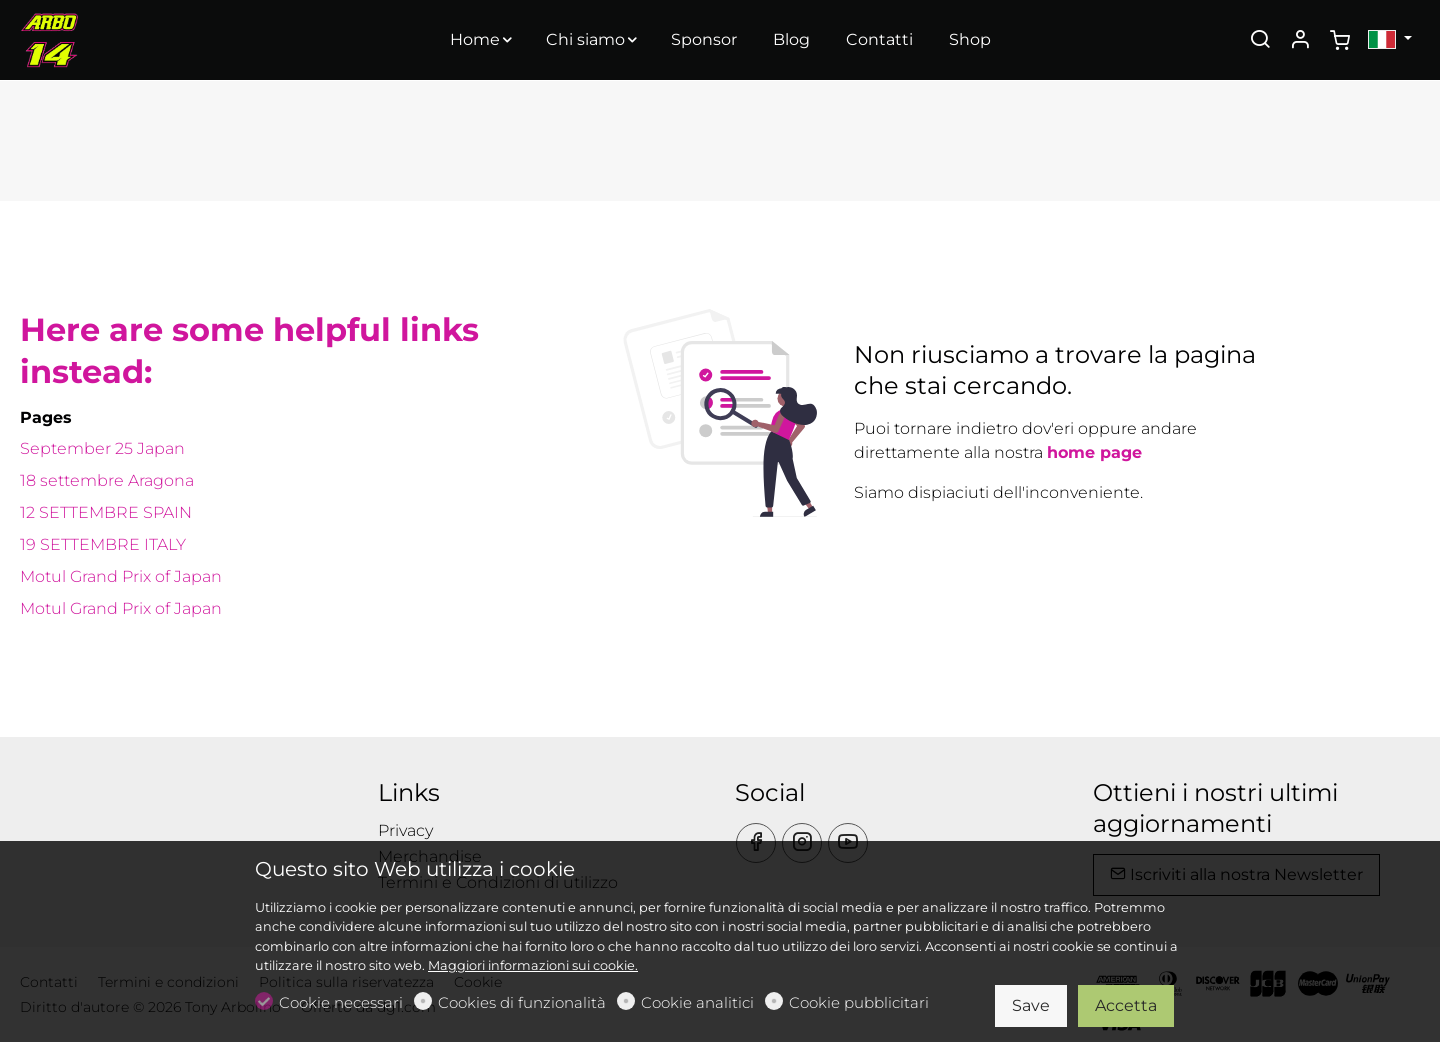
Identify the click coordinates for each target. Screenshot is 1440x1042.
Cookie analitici (697, 1002)
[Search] (1260, 41)
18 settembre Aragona (107, 480)
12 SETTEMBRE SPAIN (106, 512)
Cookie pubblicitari (859, 1002)
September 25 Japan (102, 448)
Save (1031, 1005)
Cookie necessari (341, 1002)
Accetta (1126, 1005)
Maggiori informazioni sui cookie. (533, 965)
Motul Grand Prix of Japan (121, 576)
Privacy (405, 830)
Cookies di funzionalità (522, 1002)
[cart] (1340, 41)
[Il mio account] (1300, 41)
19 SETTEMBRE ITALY (103, 544)
